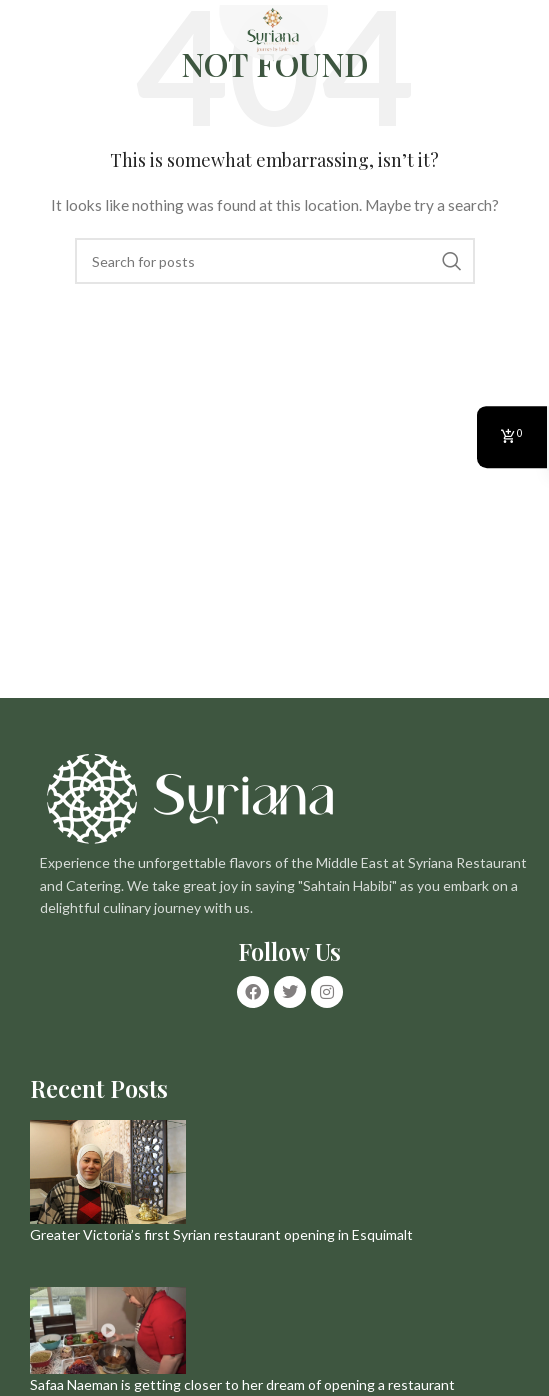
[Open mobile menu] (25, 35)
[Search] (275, 261)
